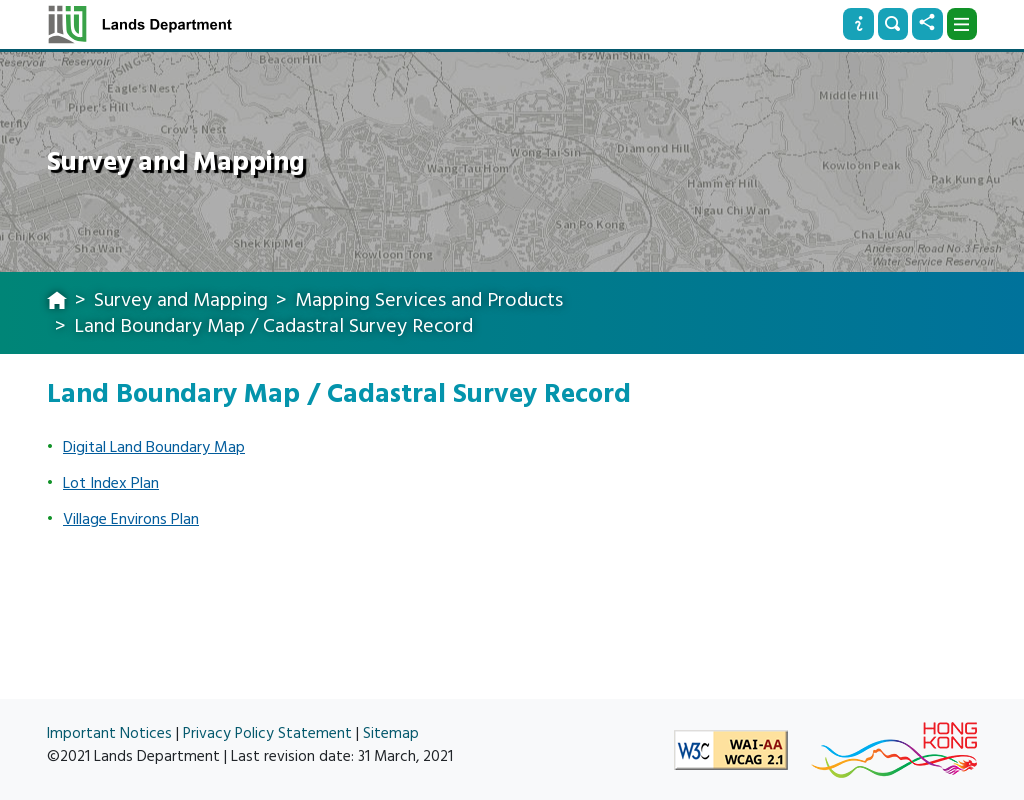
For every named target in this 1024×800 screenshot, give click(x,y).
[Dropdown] (962, 24)
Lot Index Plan (111, 483)
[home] (57, 302)
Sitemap (391, 733)
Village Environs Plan (131, 519)
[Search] (893, 24)
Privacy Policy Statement (267, 733)
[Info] (858, 24)
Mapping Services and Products (429, 300)
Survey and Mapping (181, 300)
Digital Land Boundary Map (154, 447)
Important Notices (109, 733)
